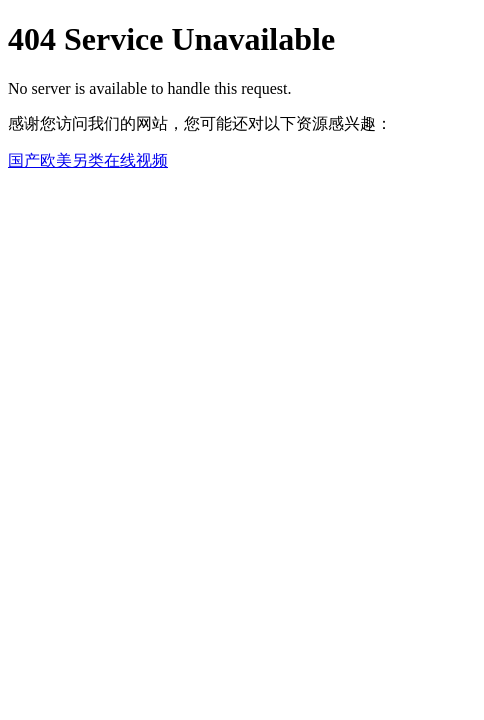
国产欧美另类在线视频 (88, 160)
